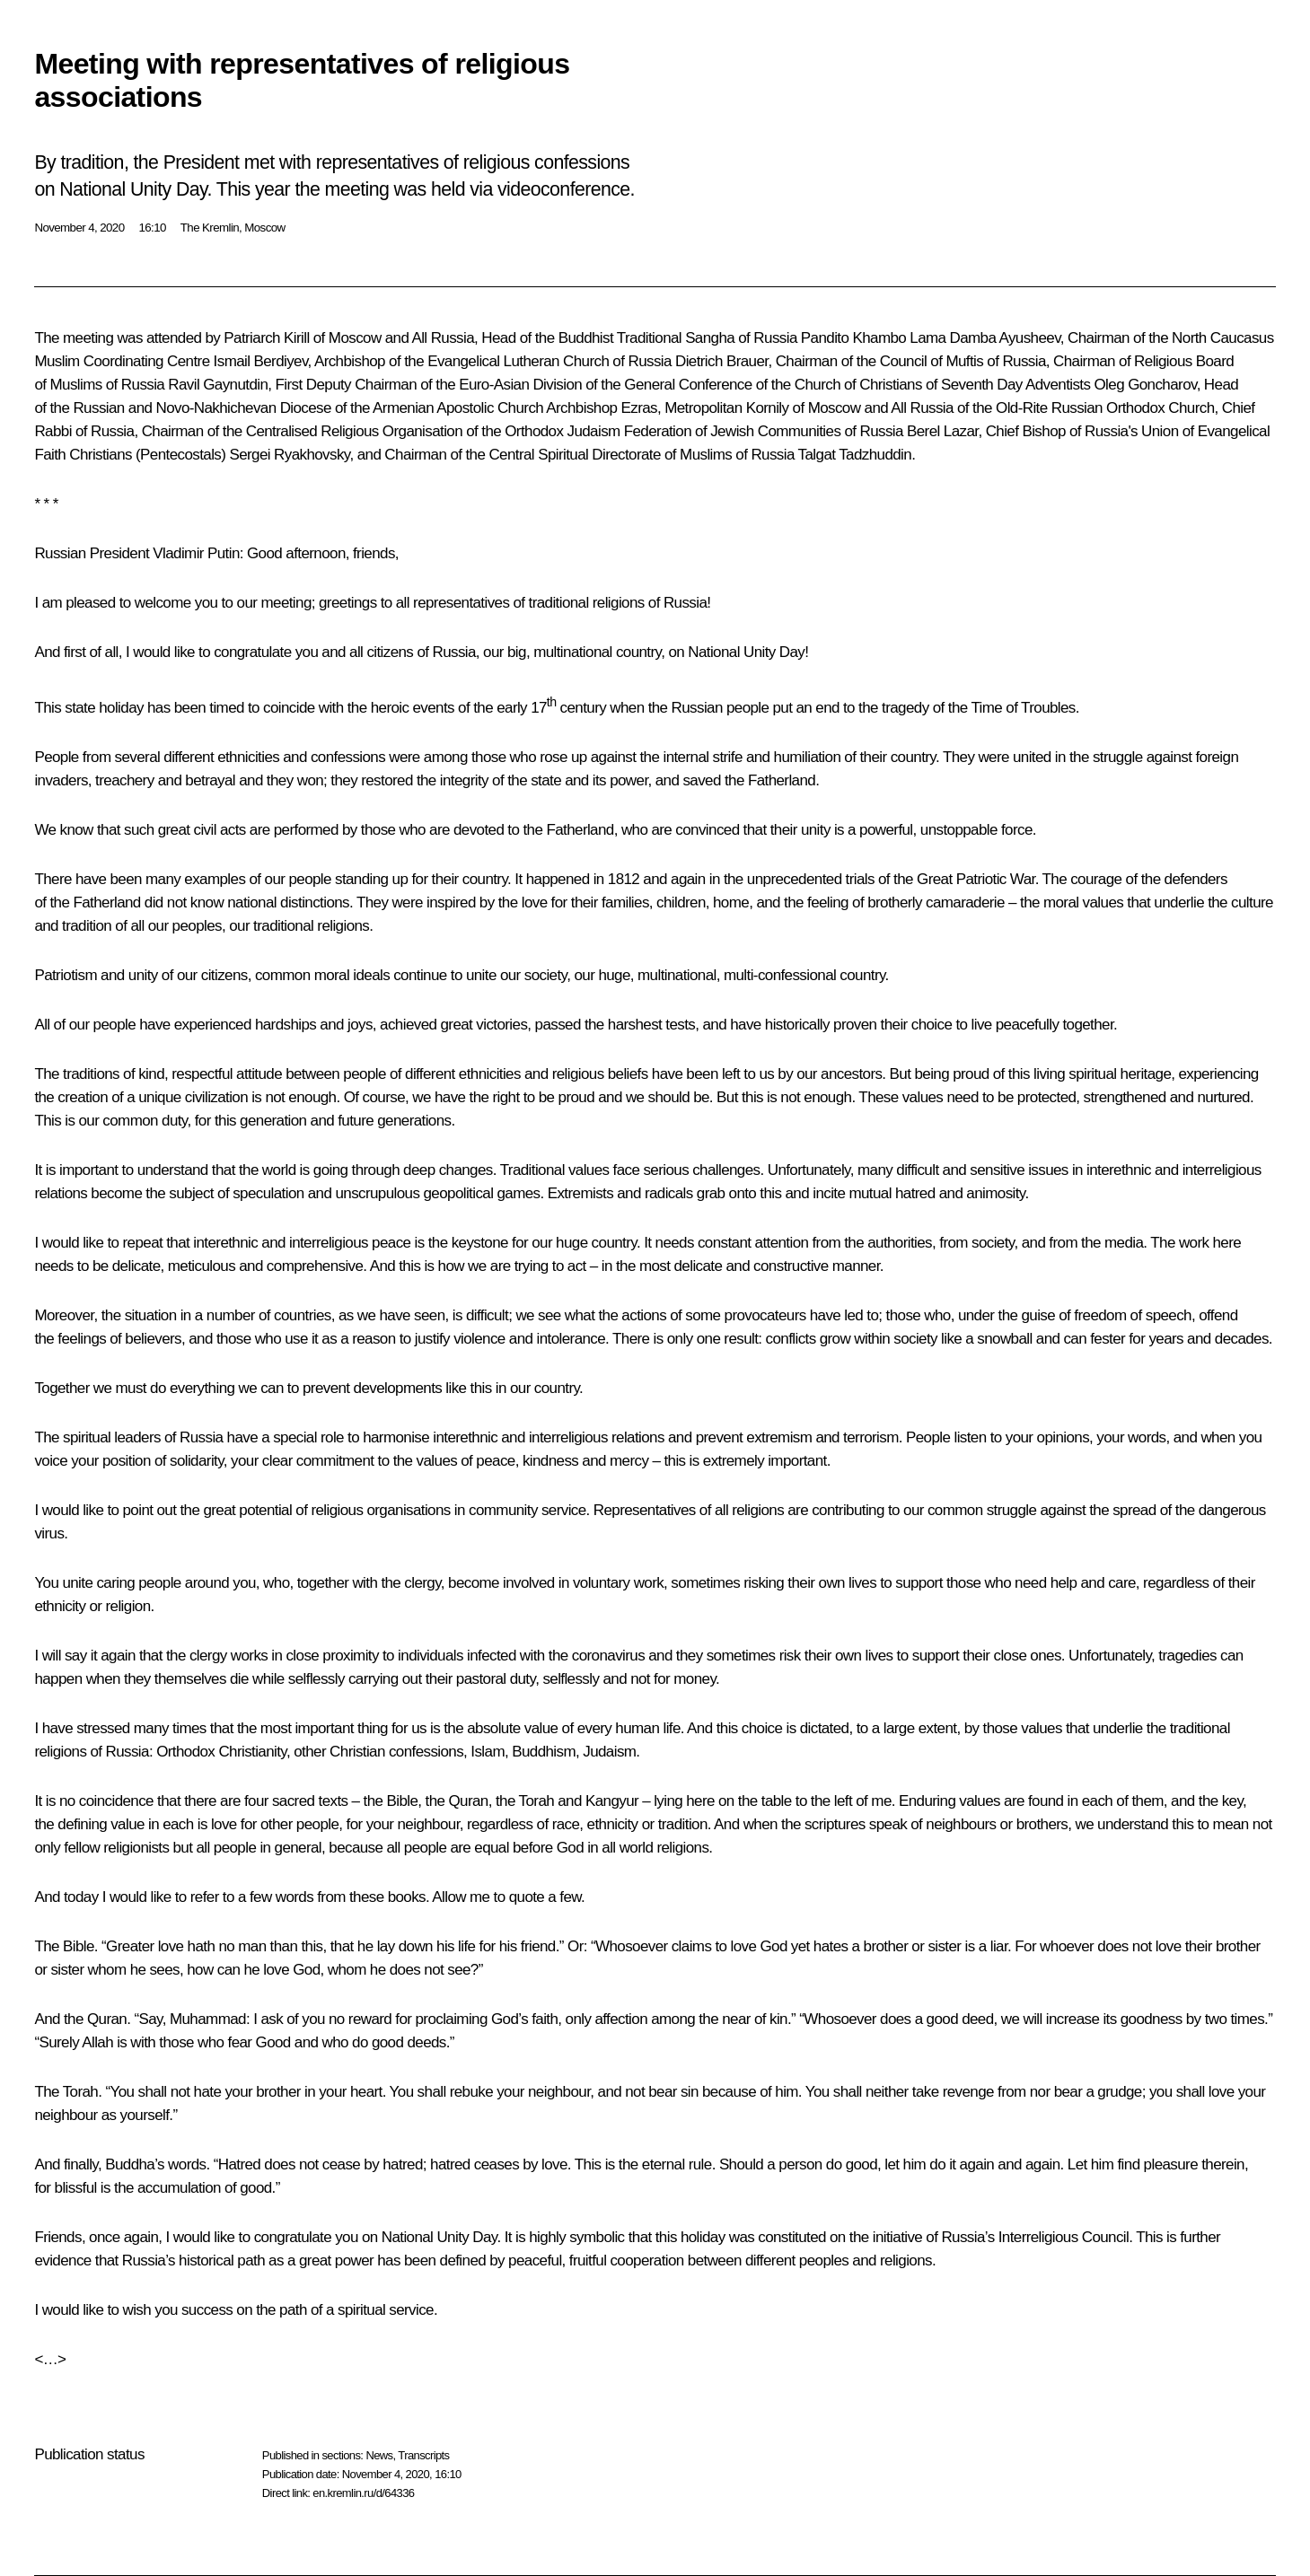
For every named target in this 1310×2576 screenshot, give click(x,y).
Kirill (297, 337)
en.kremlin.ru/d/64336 (363, 2493)
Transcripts (423, 2455)
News (378, 2455)
